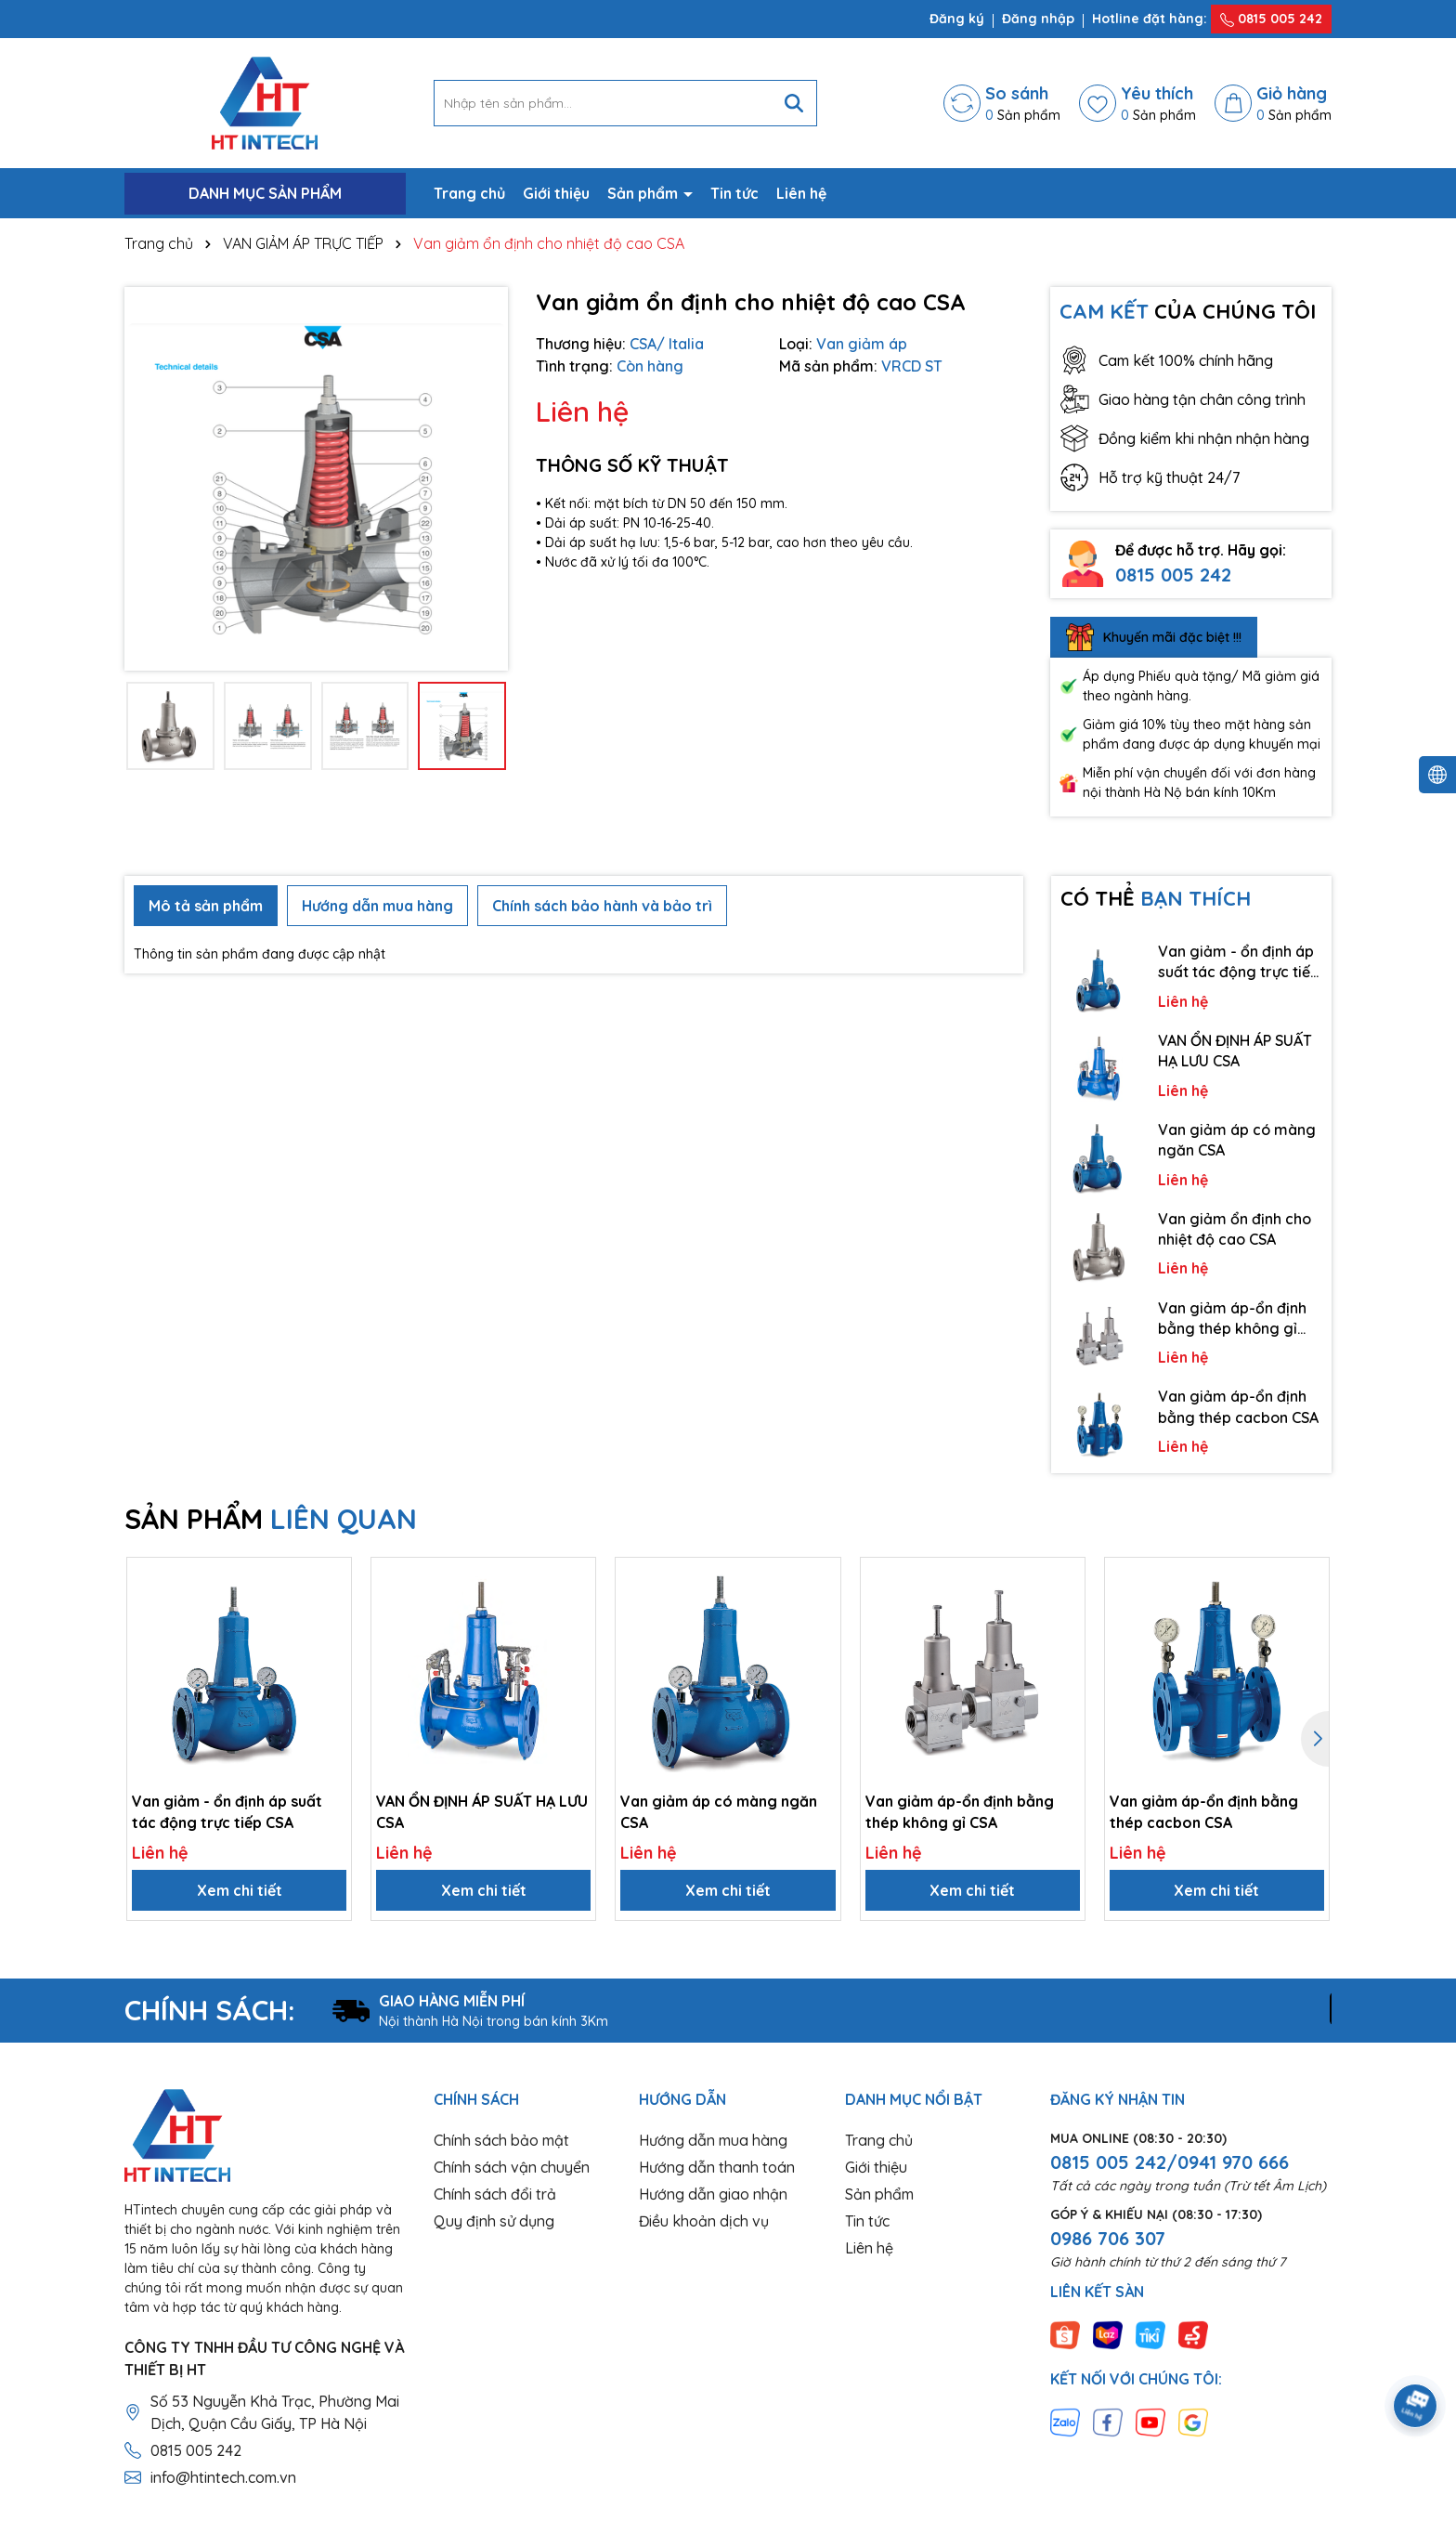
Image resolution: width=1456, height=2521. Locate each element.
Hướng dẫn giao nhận (713, 2194)
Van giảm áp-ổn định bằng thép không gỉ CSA (1232, 1319)
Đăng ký (957, 18)
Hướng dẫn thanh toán (717, 2167)
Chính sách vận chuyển (512, 2167)
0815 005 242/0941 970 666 (1169, 2162)
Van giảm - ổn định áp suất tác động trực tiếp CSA (1239, 962)
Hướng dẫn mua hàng (713, 2140)
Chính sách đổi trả (495, 2194)
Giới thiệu (556, 193)
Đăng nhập (1038, 18)
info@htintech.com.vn (223, 2477)
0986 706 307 (1107, 2238)
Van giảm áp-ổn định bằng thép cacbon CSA (1238, 1406)
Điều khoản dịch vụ (704, 2221)
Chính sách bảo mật (501, 2140)
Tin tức (734, 193)
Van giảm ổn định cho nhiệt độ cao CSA (1234, 1228)
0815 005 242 (1271, 18)
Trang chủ (469, 193)
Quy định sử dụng (494, 2221)
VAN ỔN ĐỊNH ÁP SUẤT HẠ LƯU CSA (1235, 1050)
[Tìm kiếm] (793, 103)
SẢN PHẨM (270, 1518)
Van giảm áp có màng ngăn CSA (1237, 1139)
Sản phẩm (644, 193)
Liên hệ (801, 193)
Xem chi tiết (239, 1890)
